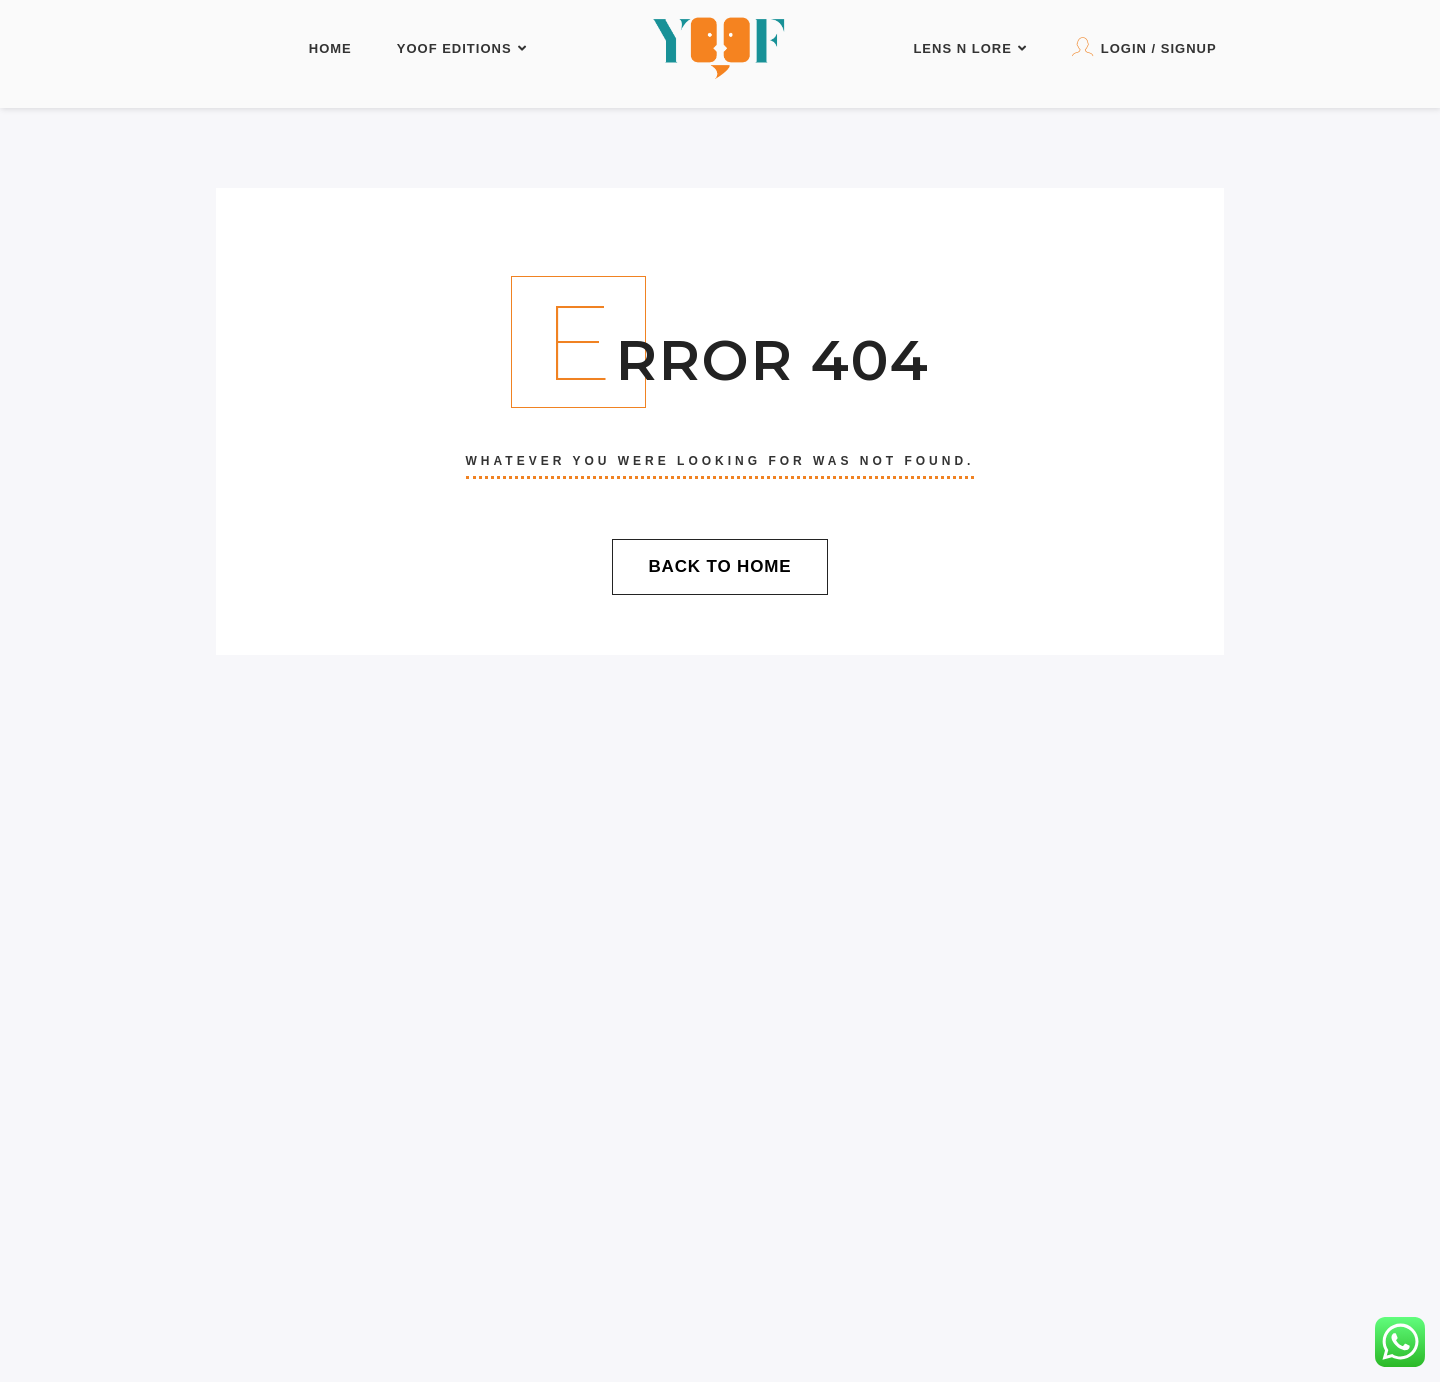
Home (330, 48)
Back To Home (719, 566)
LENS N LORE (969, 48)
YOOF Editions (462, 48)
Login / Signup (1144, 46)
